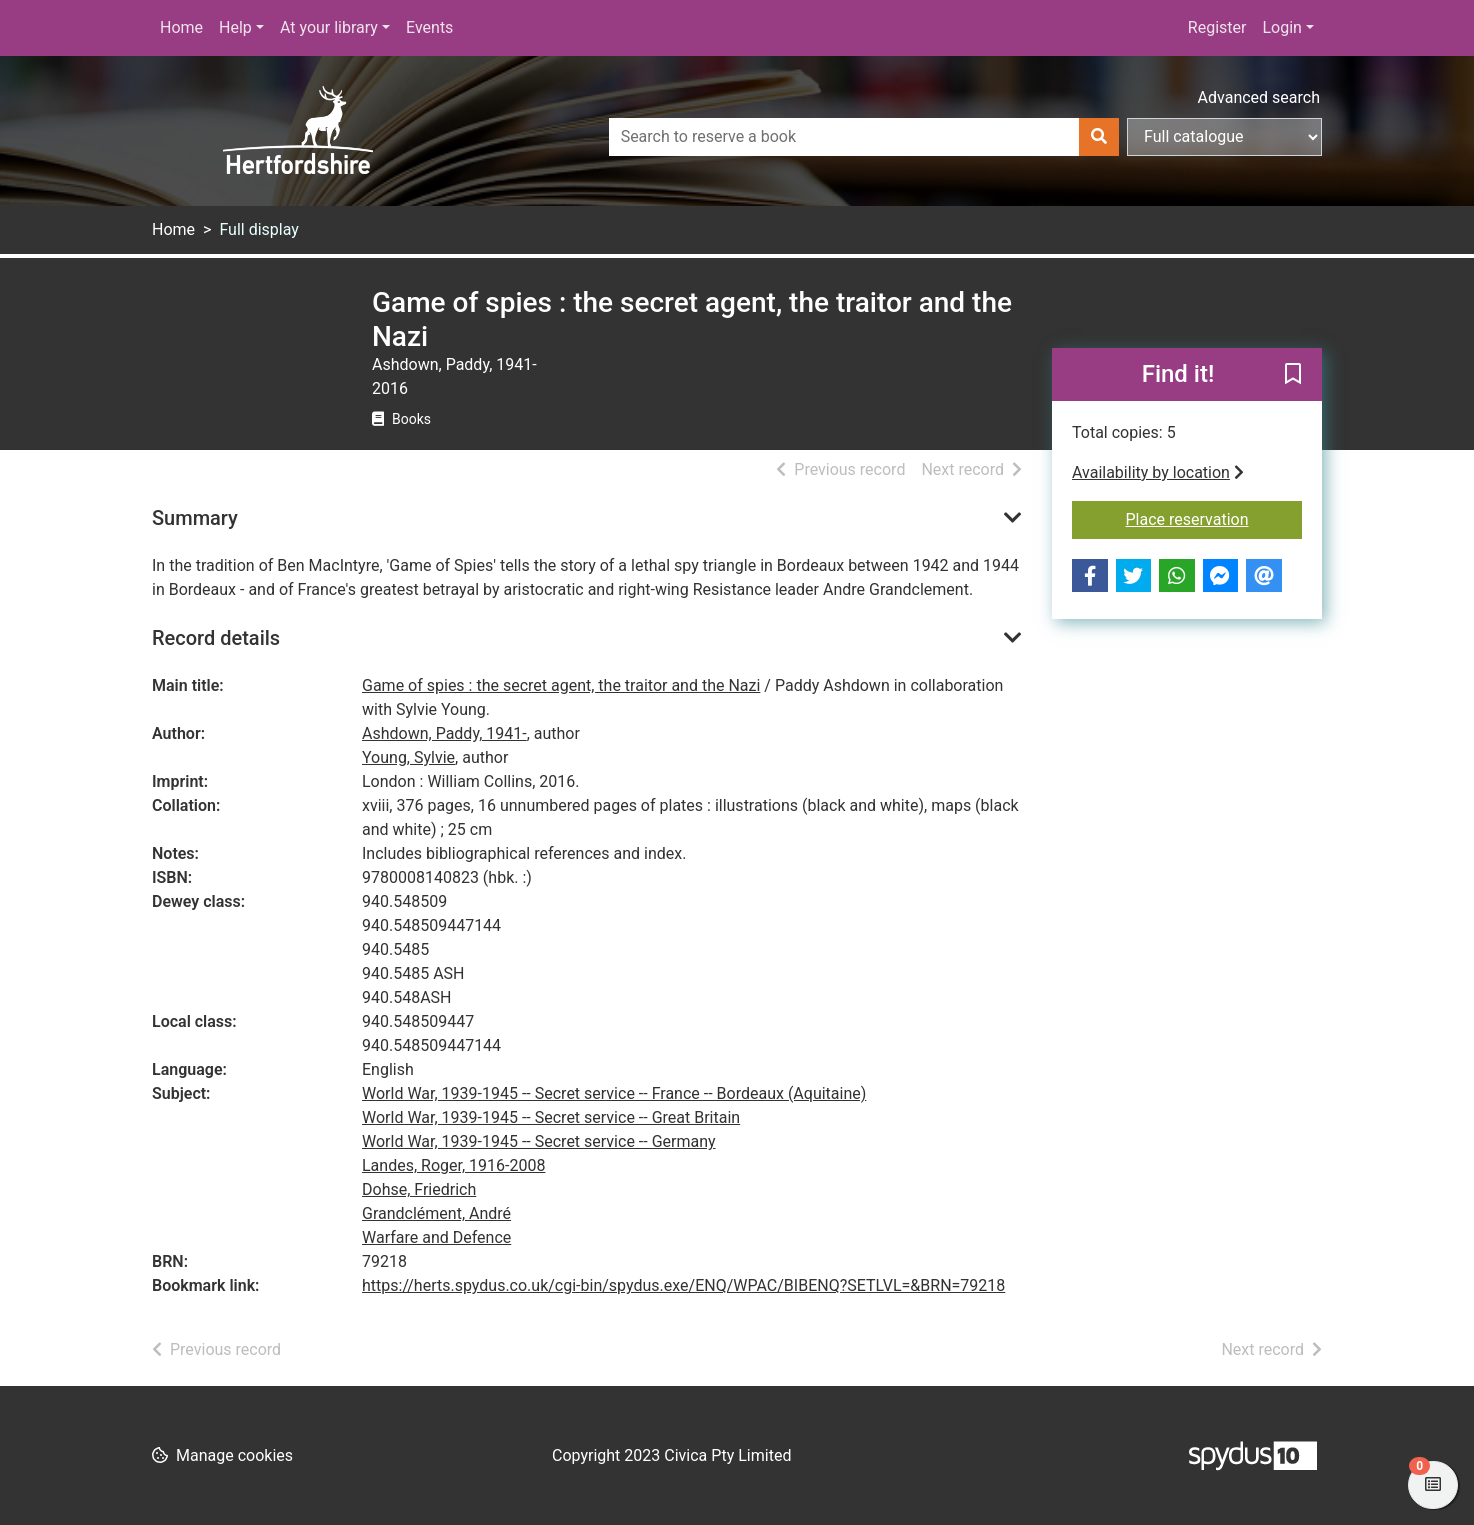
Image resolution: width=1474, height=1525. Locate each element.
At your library (329, 27)
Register (1217, 27)
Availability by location (1158, 472)
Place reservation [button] (1214, 518)
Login (1281, 27)
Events (429, 27)
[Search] (1099, 137)
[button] (1293, 376)
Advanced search (1259, 97)
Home (181, 27)
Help (235, 27)
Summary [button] (195, 518)
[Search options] (1224, 137)
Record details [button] (216, 638)
